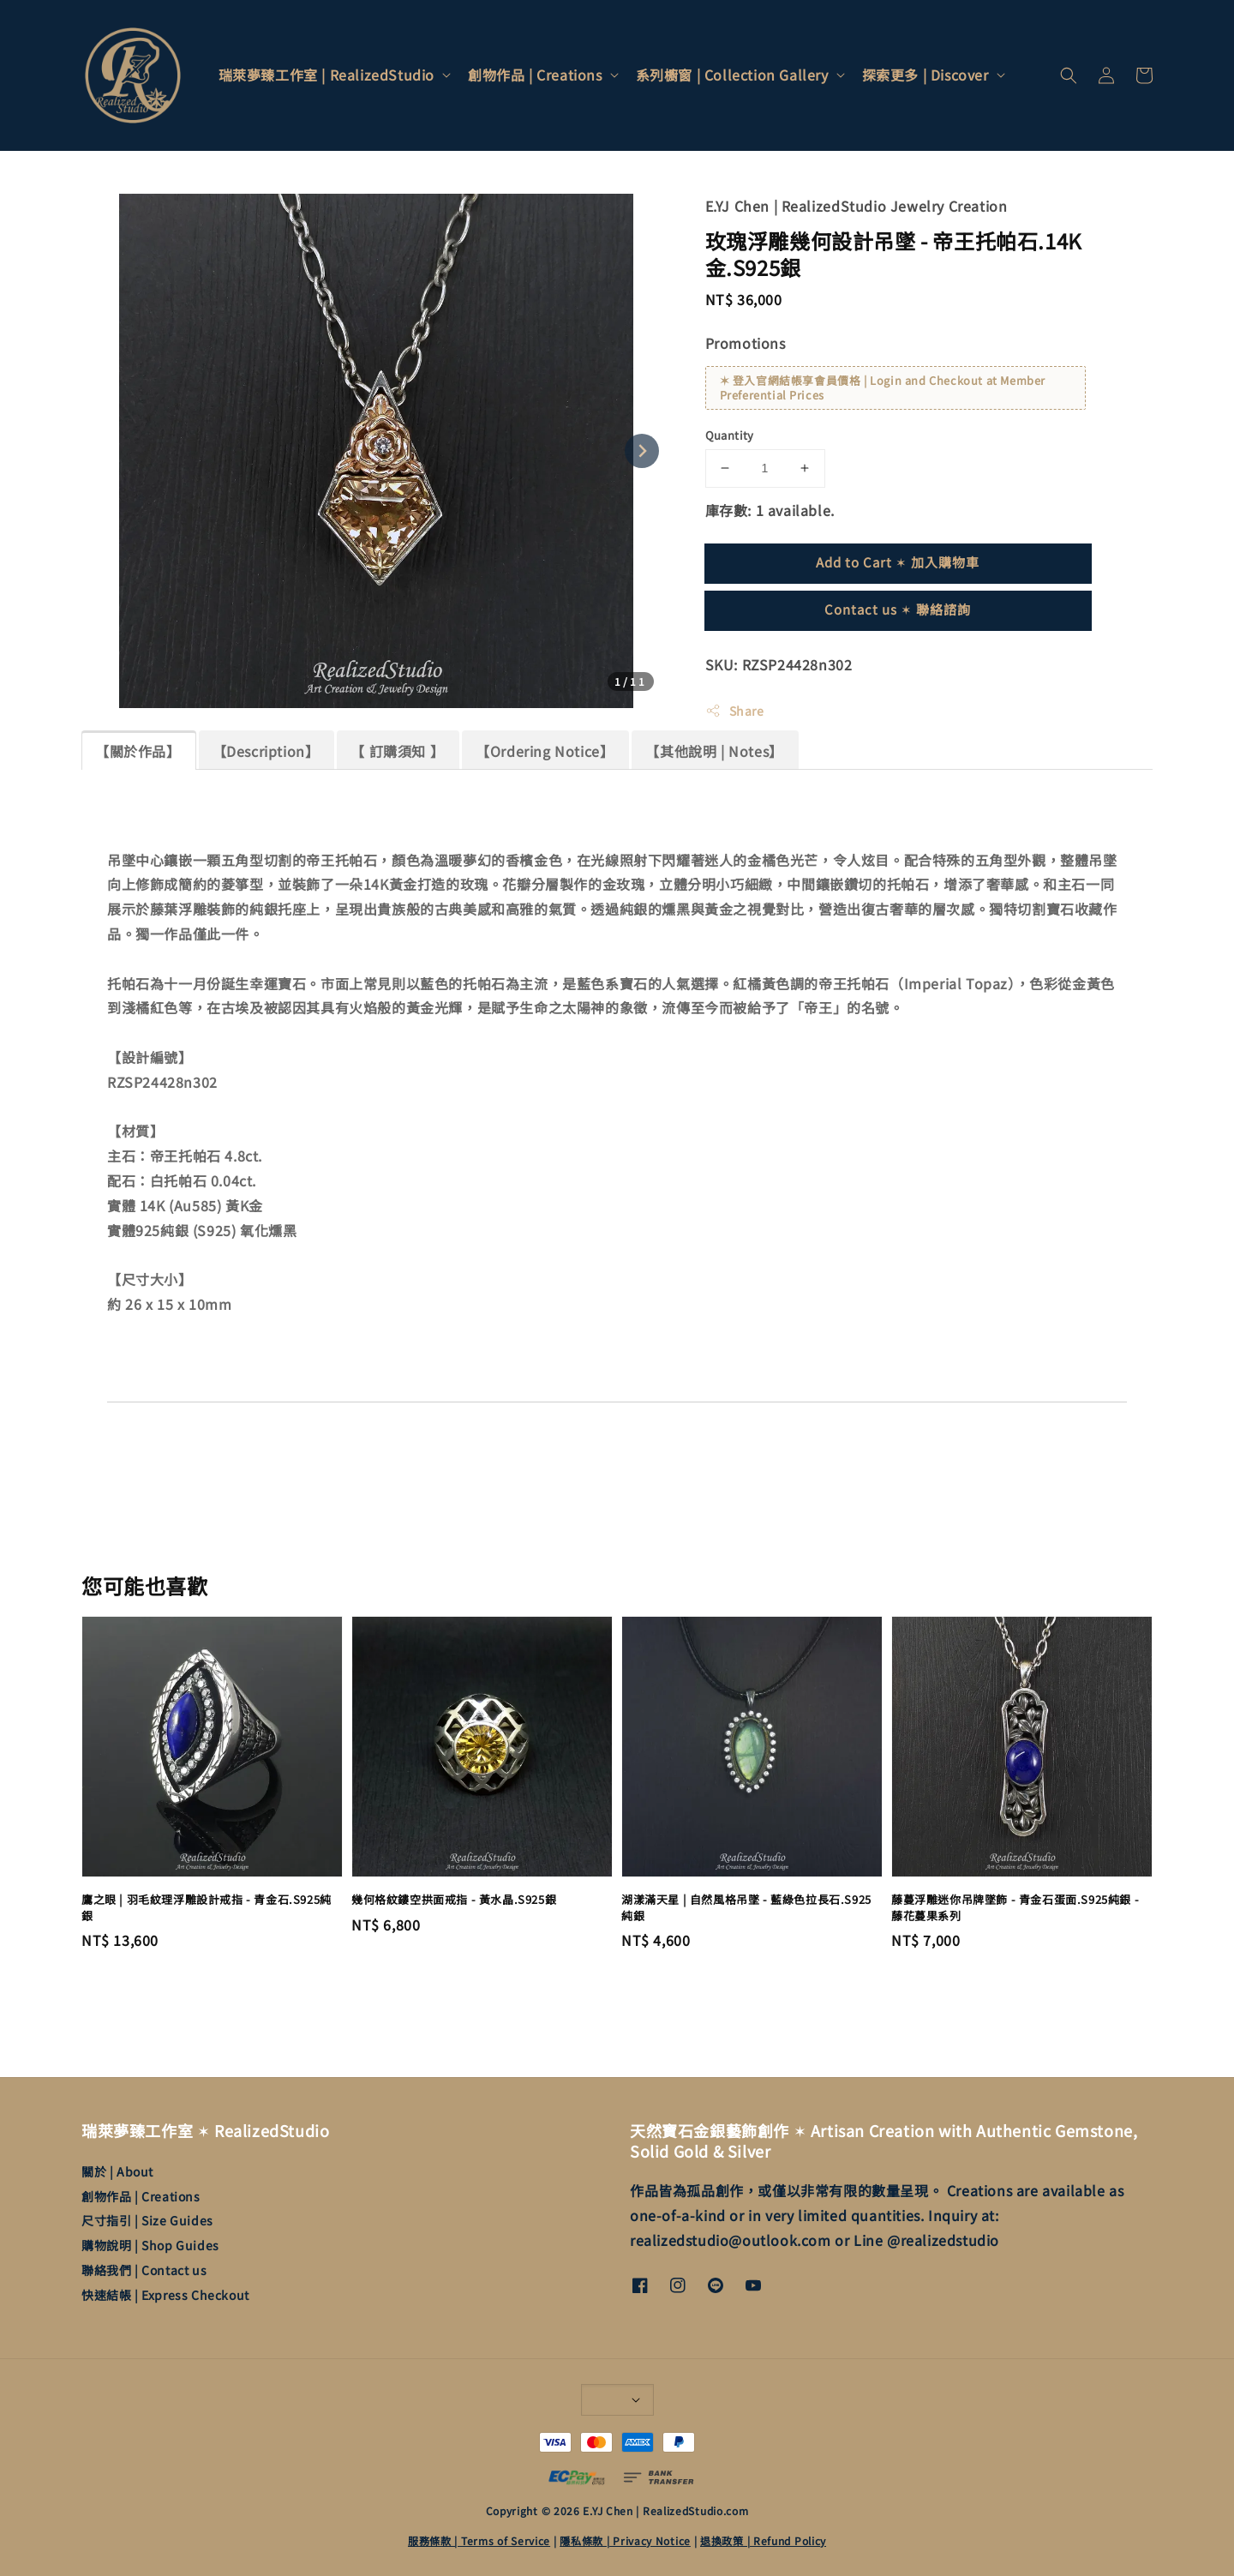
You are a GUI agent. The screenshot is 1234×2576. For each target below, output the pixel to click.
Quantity (729, 435)
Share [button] (734, 710)
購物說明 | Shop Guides (150, 2245)
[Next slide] (642, 451)
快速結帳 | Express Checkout (165, 2294)
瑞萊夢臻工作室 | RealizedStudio (326, 75)
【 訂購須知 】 (397, 751)
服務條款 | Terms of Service (479, 2540)
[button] (1068, 75)
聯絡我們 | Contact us (144, 2270)
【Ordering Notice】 (545, 751)
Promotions (745, 343)
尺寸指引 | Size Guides (147, 2220)
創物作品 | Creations (535, 75)
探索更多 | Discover (925, 75)
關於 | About (117, 2172)
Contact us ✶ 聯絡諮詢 (897, 609)
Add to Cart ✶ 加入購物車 (897, 562)
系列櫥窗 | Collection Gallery (732, 75)
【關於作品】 (138, 751)
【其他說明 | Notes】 (713, 751)
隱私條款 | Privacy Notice (625, 2540)
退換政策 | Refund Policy (763, 2540)
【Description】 (266, 751)
